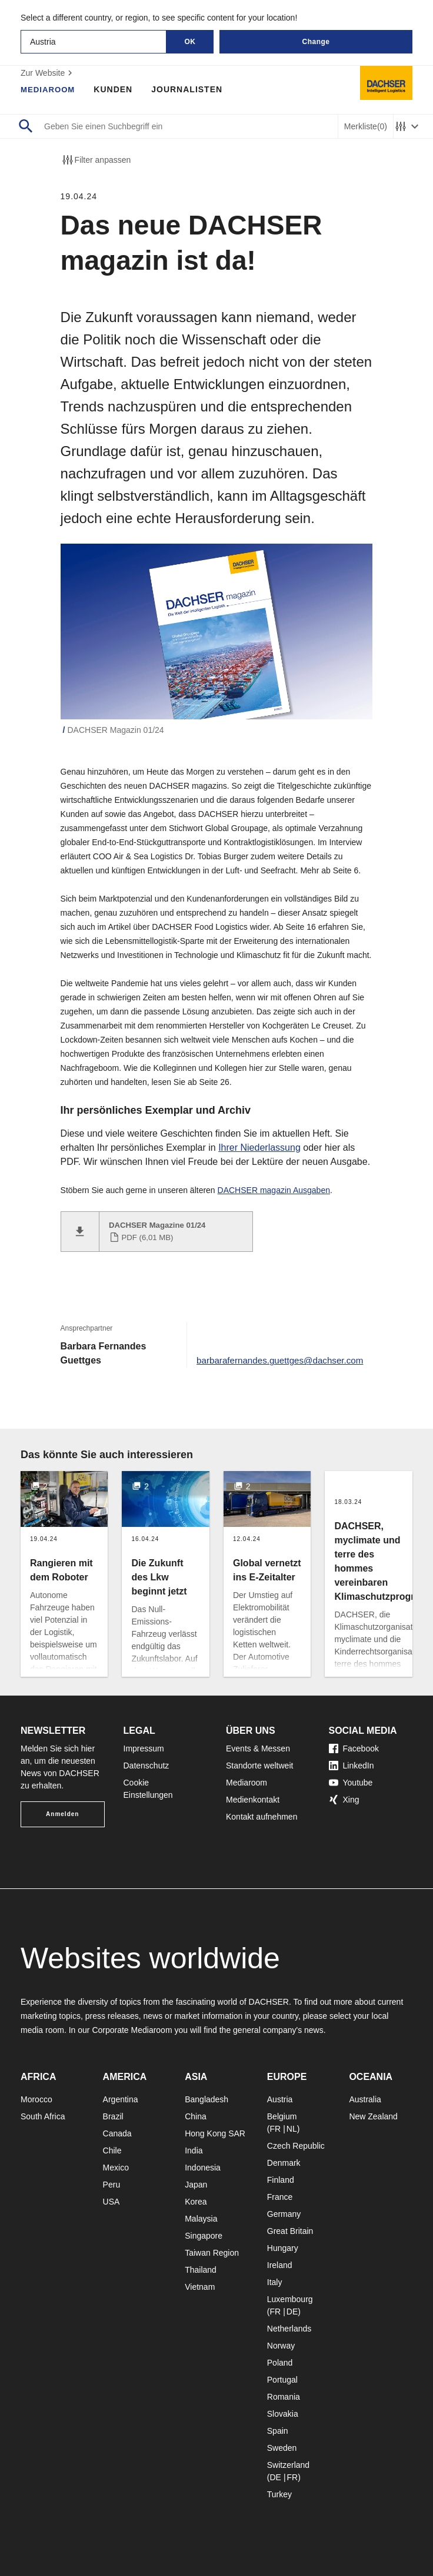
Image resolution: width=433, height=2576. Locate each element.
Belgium (282, 2116)
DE (292, 2311)
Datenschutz (146, 1765)
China (195, 2116)
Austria (280, 2099)
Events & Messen (258, 1748)
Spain (277, 2431)
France (280, 2197)
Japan (196, 2184)
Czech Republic (296, 2145)
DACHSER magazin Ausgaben (274, 1190)
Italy (274, 2282)
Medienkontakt (252, 1799)
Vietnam (200, 2287)
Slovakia (282, 2413)
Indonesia (203, 2167)
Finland (280, 2180)
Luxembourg (290, 2299)
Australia (365, 2099)
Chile (112, 2150)
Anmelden (62, 1814)
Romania (283, 2396)
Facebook (354, 1748)
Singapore (203, 2235)
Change (315, 42)
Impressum (144, 1748)
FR (275, 2128)
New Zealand (373, 2116)
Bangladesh (206, 2099)
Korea (195, 2201)
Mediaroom (49, 89)
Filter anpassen (96, 160)
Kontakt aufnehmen (261, 1816)
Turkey (279, 2494)
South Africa (43, 2116)
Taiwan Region (212, 2252)
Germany (284, 2214)
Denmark (284, 2163)
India (193, 2150)
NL (292, 2128)
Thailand (200, 2269)
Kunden (116, 89)
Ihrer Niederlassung (259, 1148)
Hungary (282, 2248)
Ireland (279, 2265)
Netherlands (289, 2328)
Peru (112, 2184)
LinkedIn (351, 1765)
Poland (280, 2362)
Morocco (36, 2099)
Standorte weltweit (259, 1765)
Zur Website (48, 73)
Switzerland (288, 2465)
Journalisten (190, 89)
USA (111, 2201)
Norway (281, 2345)
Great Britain (290, 2231)
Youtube (351, 1782)
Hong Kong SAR (215, 2133)
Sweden (282, 2448)
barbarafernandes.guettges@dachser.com (275, 1360)
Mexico (116, 2167)
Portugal (282, 2379)
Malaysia (201, 2218)
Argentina (120, 2099)
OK (190, 42)
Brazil (113, 2116)
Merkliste (365, 126)
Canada (117, 2133)
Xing (344, 1799)
